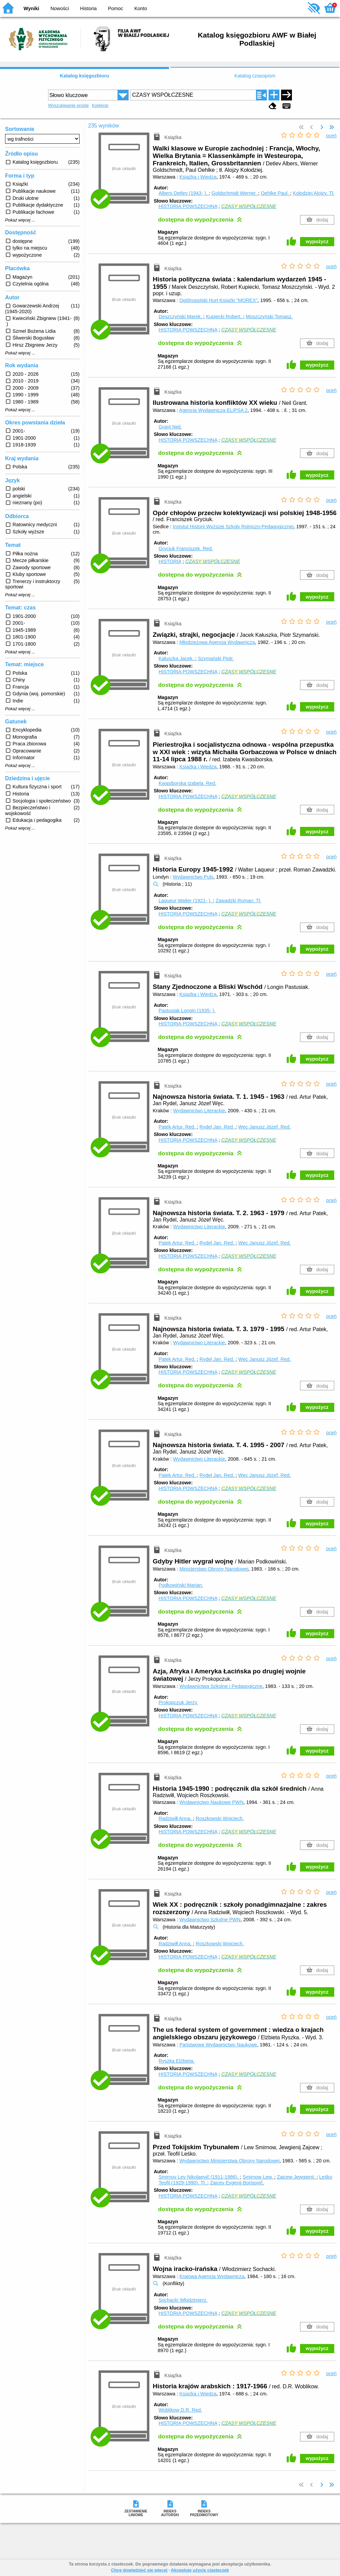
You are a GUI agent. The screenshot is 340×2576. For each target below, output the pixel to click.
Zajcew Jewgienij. (297, 2177)
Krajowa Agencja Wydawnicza (212, 2276)
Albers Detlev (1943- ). (183, 193)
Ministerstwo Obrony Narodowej (214, 1569)
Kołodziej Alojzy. (314, 193)
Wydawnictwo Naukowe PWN (211, 1802)
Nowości (59, 8)
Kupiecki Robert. (224, 316)
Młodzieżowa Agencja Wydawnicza (217, 642)
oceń (331, 135)
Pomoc (115, 8)
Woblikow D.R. (180, 2410)
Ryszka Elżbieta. (176, 2061)
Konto (140, 8)
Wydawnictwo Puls (193, 877)
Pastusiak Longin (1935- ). (186, 1010)
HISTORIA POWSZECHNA (187, 206)
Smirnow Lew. (258, 2177)
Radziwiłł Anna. (175, 1818)
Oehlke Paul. (275, 193)
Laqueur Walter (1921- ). (185, 900)
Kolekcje (100, 105)
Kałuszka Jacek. (176, 658)
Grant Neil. (170, 427)
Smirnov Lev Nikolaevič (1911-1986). (199, 2177)
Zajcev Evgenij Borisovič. (237, 2182)
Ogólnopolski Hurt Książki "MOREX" (218, 300)
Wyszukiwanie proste (68, 105)
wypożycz (317, 241)
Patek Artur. (177, 1127)
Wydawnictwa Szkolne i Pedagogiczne (220, 1686)
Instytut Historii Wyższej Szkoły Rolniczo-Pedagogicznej (233, 526)
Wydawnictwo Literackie (199, 1110)
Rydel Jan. (217, 1127)
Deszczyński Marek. (180, 316)
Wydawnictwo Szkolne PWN (210, 1919)
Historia (88, 8)
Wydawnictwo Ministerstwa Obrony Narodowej (229, 2160)
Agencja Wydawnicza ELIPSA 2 (213, 410)
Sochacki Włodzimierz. (183, 2300)
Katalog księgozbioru (84, 75)
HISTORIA (169, 561)
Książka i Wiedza (198, 177)
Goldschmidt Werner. (234, 193)
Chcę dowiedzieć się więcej (139, 2570)
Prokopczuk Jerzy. (178, 1702)
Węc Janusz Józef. (264, 1127)
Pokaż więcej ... (20, 220)
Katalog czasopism (254, 75)
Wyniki (31, 8)
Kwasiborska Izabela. (187, 783)
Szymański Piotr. (216, 658)
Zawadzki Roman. (238, 900)
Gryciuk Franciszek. (185, 548)
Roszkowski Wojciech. (220, 1818)
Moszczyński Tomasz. (269, 316)
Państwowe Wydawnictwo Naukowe (218, 2044)
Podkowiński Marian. (180, 1585)
